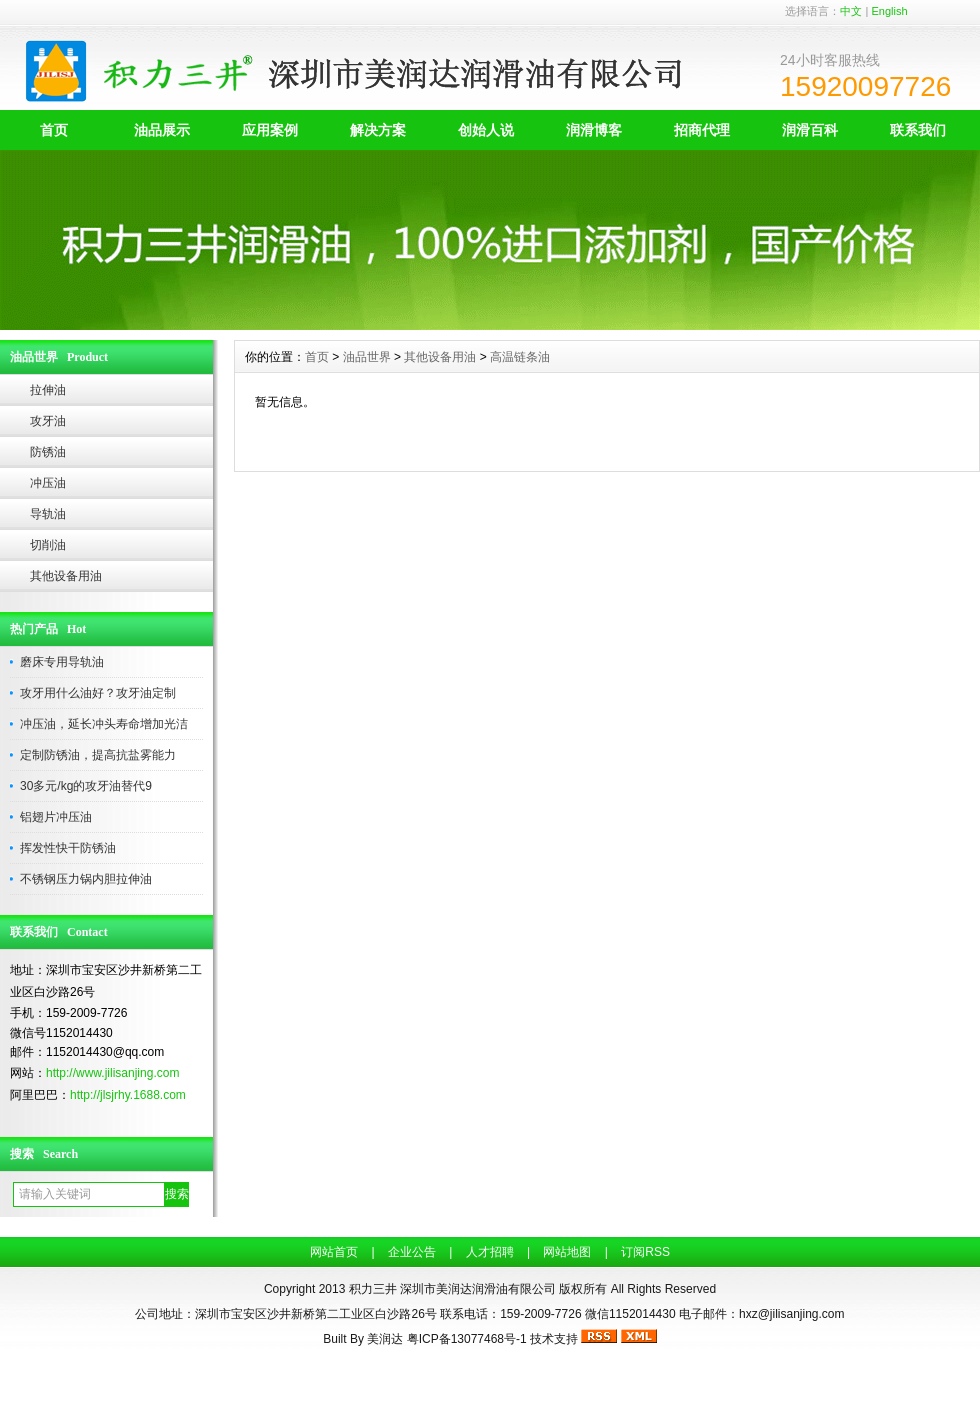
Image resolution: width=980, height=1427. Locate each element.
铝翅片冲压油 (56, 817)
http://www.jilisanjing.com (112, 1073)
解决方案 (378, 130)
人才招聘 (490, 1252)
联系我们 (918, 130)
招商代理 (702, 130)
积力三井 (373, 1289)
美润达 (385, 1339)
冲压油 (48, 483)
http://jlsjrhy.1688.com (128, 1095)
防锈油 (48, 452)
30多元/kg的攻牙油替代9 (86, 786)
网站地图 (567, 1252)
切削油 (48, 545)
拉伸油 (48, 390)
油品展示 (162, 130)
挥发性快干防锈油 (68, 848)
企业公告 (412, 1252)
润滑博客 (594, 130)
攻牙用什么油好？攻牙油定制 (98, 693)
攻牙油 (48, 421)
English (889, 11)
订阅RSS (645, 1252)
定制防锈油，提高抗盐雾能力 (98, 755)
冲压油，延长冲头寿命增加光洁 (104, 724)
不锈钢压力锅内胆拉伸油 (86, 879)
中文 (851, 11)
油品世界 (367, 357)
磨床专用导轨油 (62, 662)
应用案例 (270, 130)
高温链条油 (520, 357)
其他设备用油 (66, 576)
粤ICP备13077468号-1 (467, 1339)
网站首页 (334, 1252)
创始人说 (486, 130)
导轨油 (48, 514)
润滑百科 (810, 130)
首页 (54, 130)
